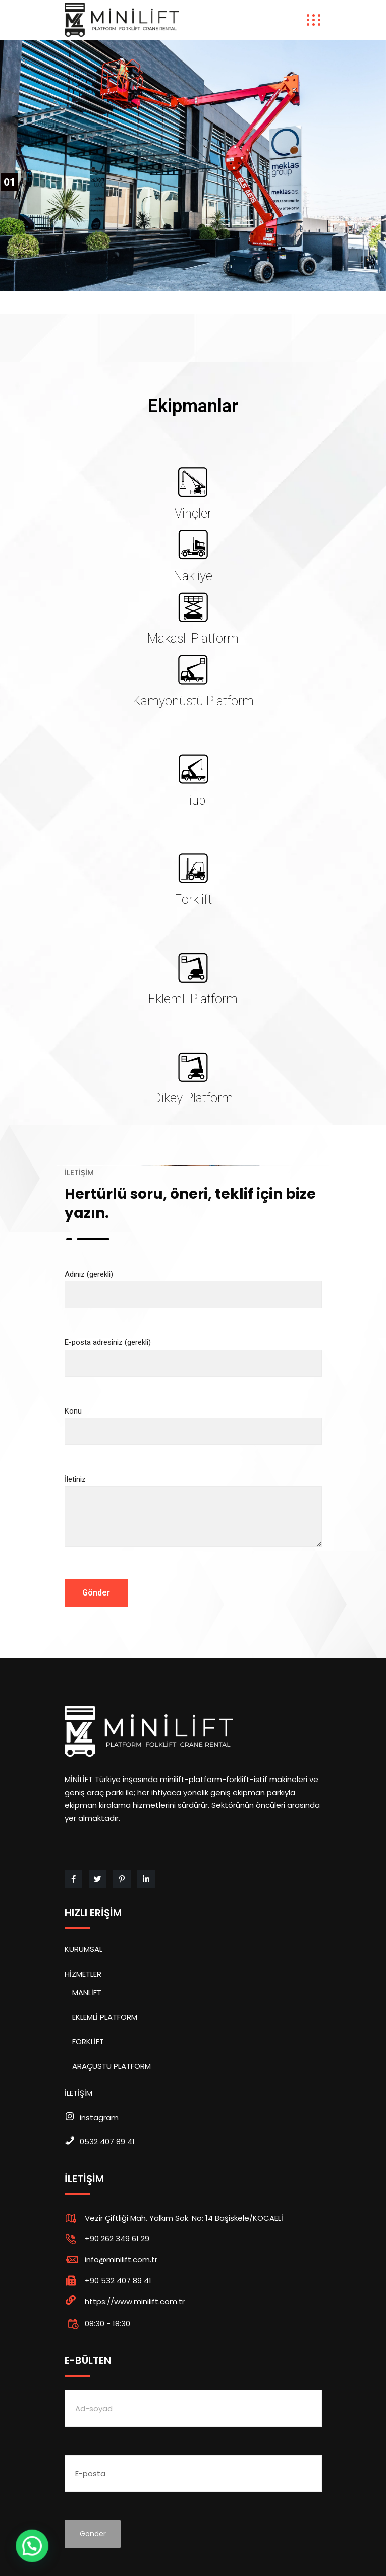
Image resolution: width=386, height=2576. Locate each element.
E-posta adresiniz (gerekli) (193, 1353)
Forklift (193, 899)
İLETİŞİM (78, 2093)
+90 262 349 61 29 (117, 2238)
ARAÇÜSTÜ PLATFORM (111, 2066)
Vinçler (193, 513)
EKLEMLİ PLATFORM (104, 2017)
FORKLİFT (88, 2041)
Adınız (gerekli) (193, 1285)
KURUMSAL (83, 1949)
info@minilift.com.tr (121, 2259)
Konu (193, 1421)
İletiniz (193, 1519)
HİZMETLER (83, 1974)
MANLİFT (86, 1992)
